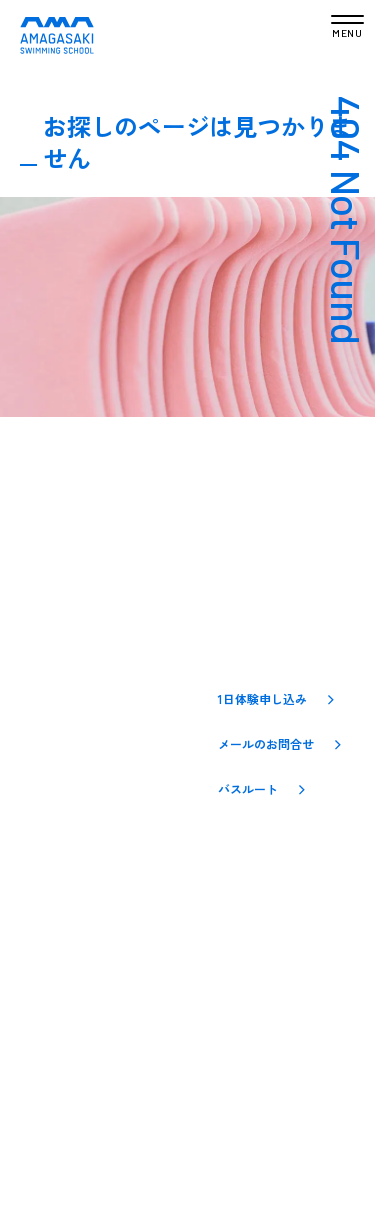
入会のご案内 (61, 792)
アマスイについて (75, 692)
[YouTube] (261, 879)
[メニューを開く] (347, 27)
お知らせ (47, 726)
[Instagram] (189, 879)
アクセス (47, 826)
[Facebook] (225, 879)
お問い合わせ (61, 859)
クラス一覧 (54, 759)
